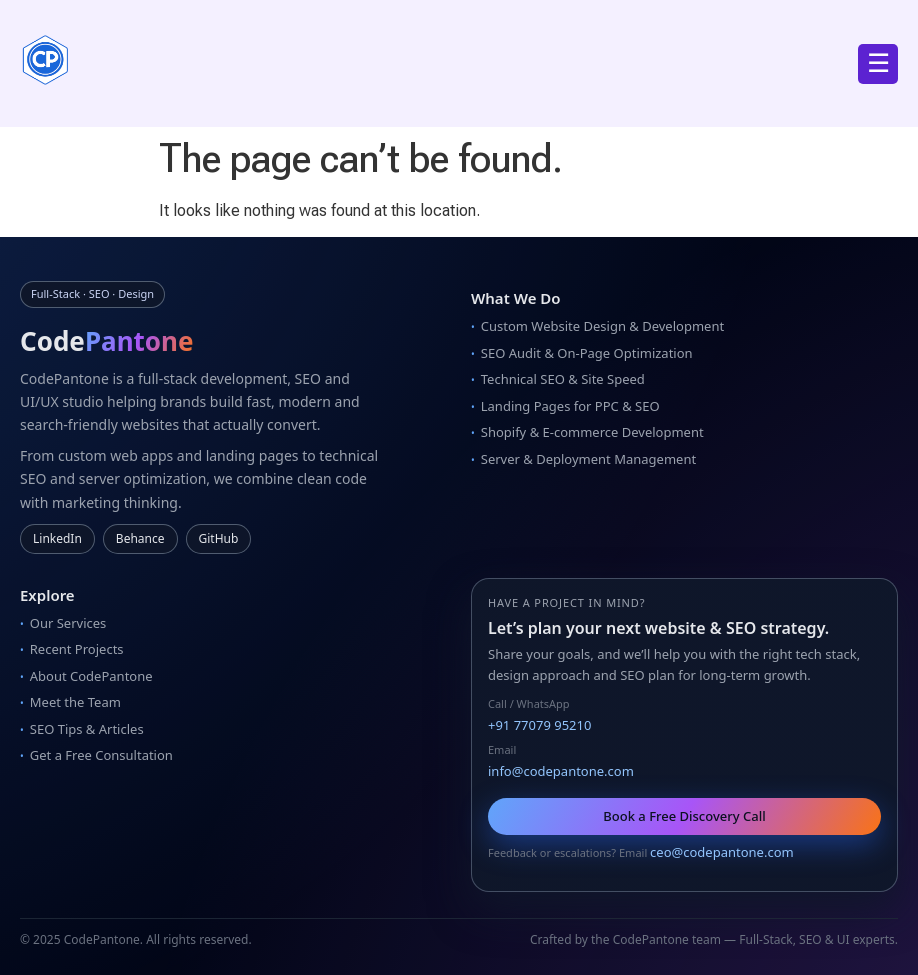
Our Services (68, 623)
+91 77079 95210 (539, 725)
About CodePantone (91, 676)
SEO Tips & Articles (87, 729)
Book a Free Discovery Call (684, 816)
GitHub (219, 538)
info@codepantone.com (561, 771)
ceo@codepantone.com (722, 852)
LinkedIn (57, 538)
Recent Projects (77, 649)
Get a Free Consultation (101, 755)
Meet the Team (75, 702)
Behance (140, 538)
